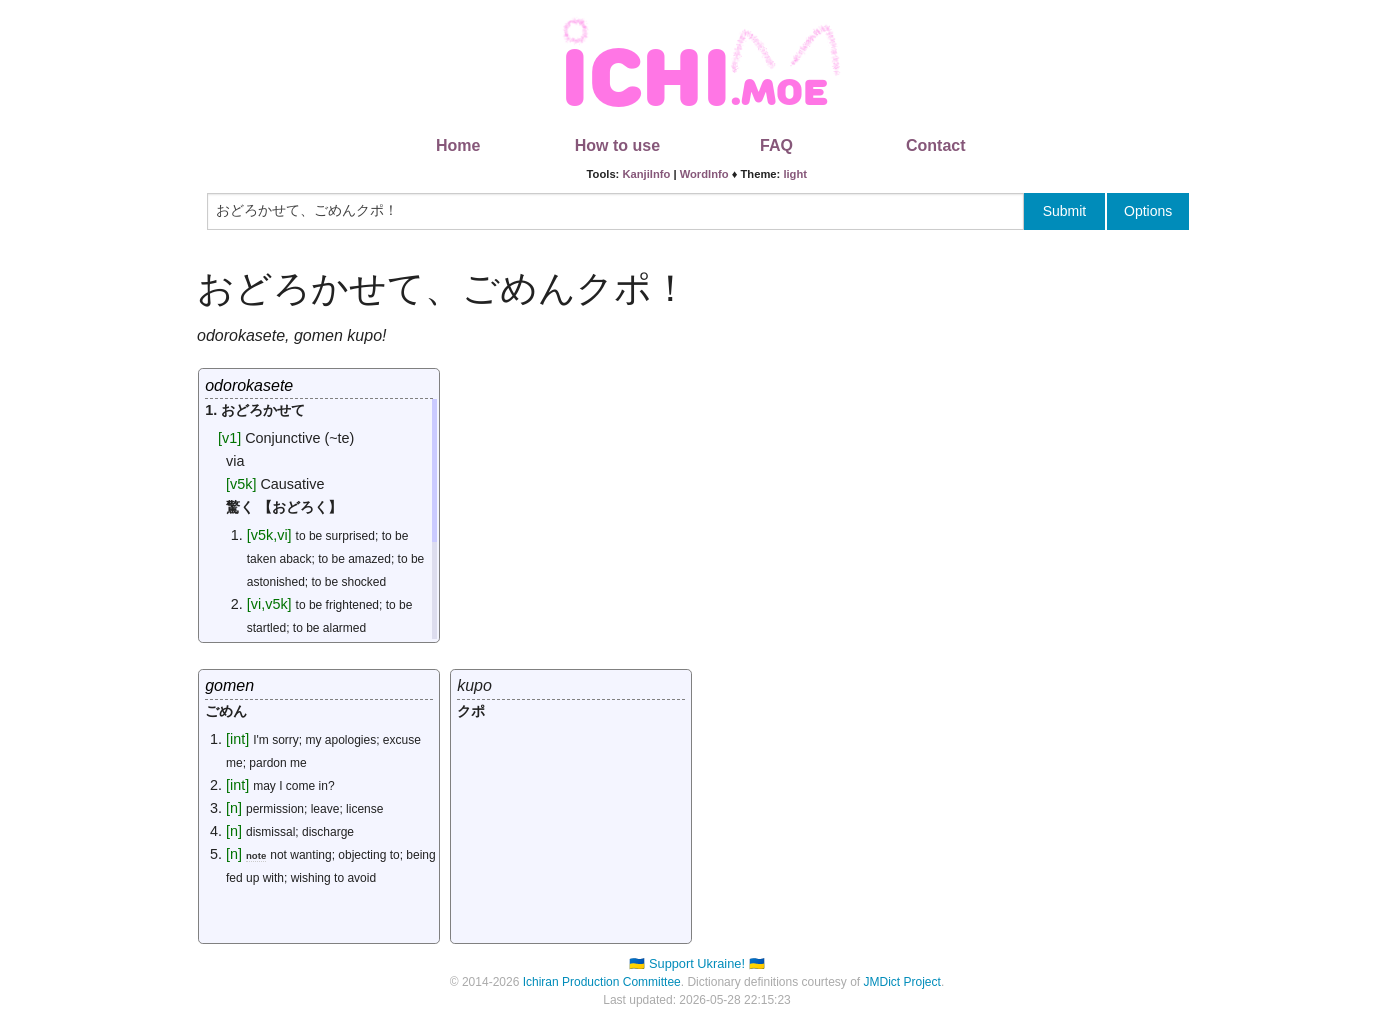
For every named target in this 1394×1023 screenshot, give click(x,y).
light (795, 174)
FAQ (776, 145)
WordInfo (704, 174)
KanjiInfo (646, 174)
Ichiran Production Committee (602, 982)
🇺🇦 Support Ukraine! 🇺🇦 (696, 963)
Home (458, 145)
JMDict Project (902, 982)
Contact (936, 145)
